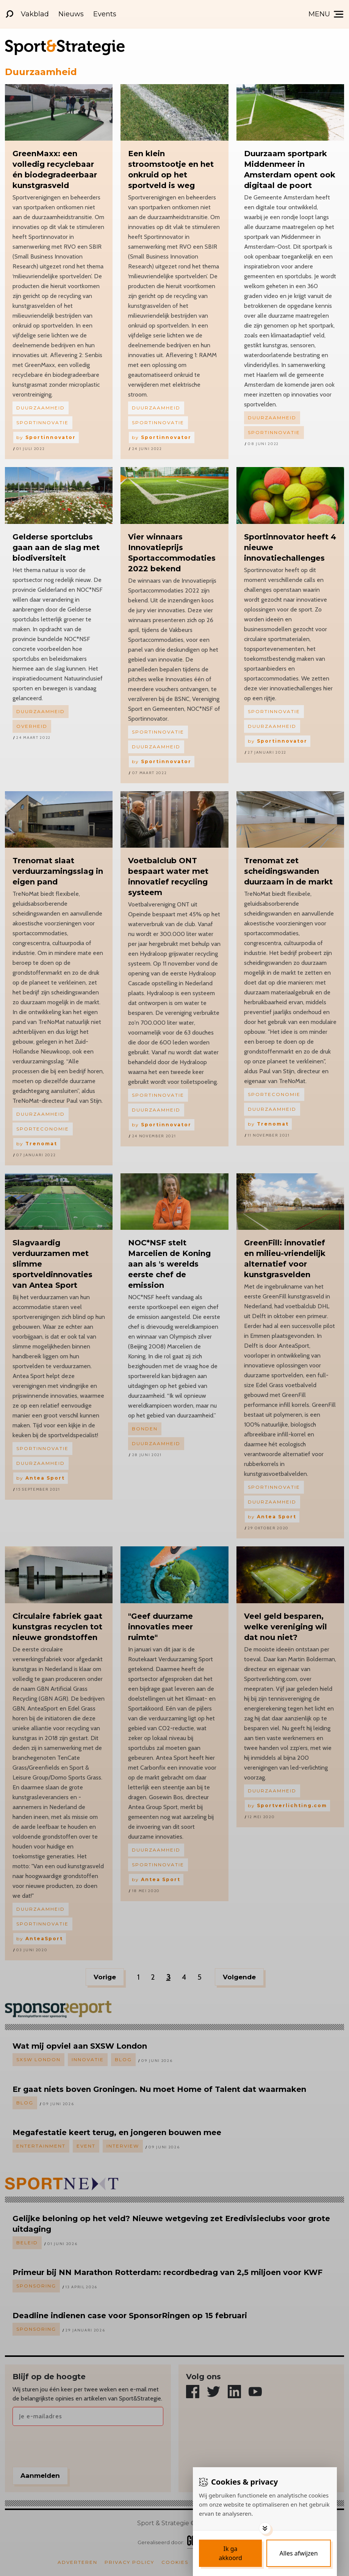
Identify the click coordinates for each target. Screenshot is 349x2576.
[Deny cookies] (298, 2553)
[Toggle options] (265, 2528)
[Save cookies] (230, 2553)
